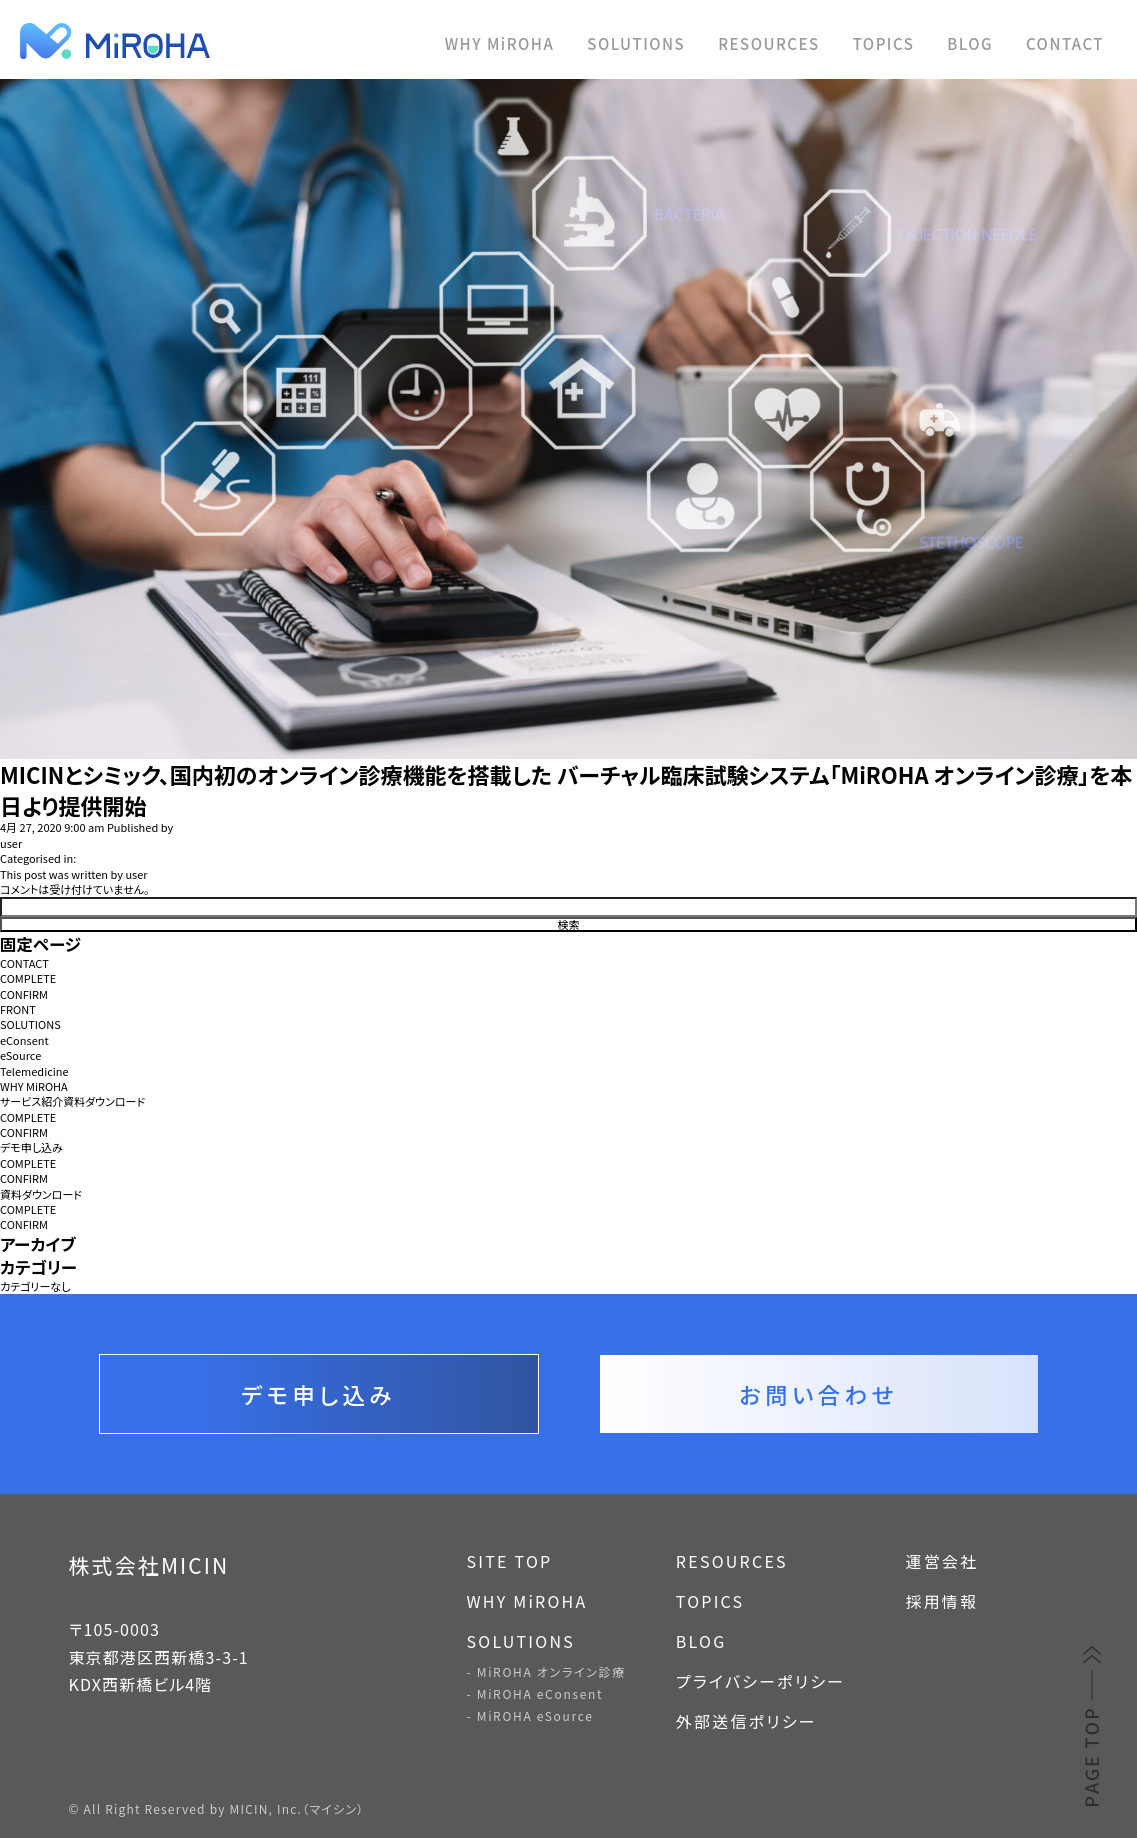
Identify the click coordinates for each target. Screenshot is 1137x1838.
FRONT (18, 1009)
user (11, 843)
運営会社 (941, 1561)
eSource (20, 1055)
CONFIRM (24, 994)
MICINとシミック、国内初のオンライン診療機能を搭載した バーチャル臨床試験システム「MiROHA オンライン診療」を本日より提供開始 (566, 790)
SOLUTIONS (636, 43)
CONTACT (1065, 43)
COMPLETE (28, 978)
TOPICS (884, 43)
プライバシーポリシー (761, 1681)
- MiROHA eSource (530, 1715)
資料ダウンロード (41, 1194)
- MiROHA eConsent (535, 1693)
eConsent (24, 1040)
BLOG (970, 43)
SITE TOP (510, 1561)
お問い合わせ (818, 1394)
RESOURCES (768, 43)
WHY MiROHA (500, 43)
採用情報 (941, 1601)
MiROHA (210, 41)
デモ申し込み (31, 1147)
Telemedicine (34, 1071)
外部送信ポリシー (746, 1721)
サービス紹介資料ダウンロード (72, 1101)
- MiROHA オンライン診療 (546, 1671)
